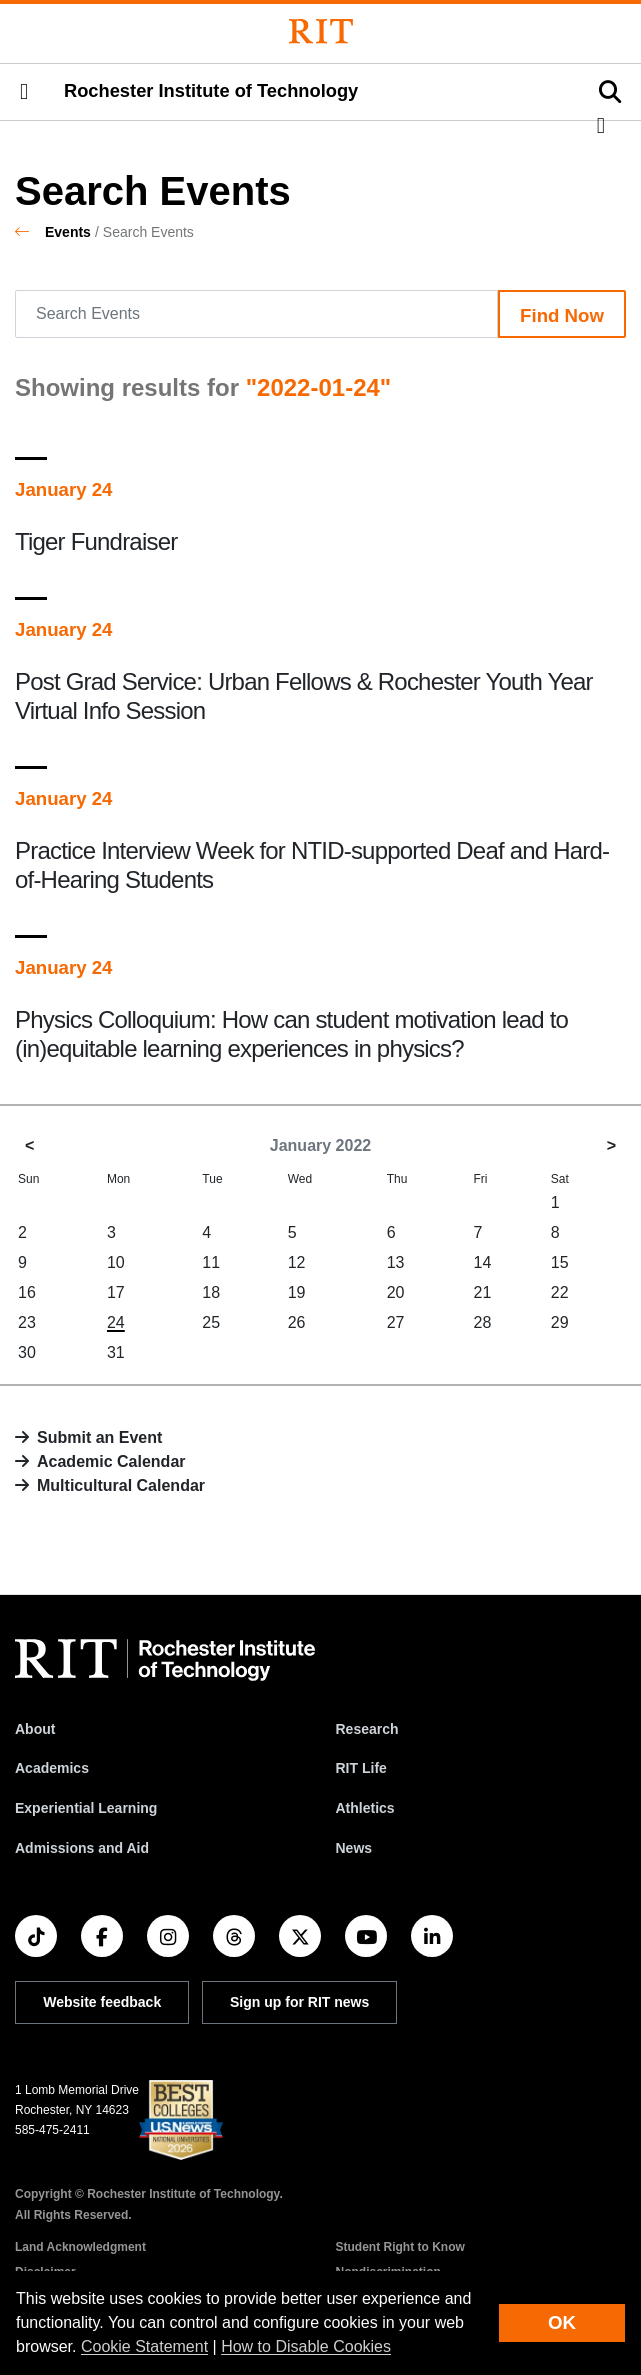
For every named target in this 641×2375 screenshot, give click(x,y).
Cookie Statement (144, 2346)
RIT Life (361, 1768)
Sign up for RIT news (299, 2002)
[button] (24, 92)
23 (27, 1322)
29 (560, 1322)
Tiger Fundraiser (96, 541)
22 (560, 1292)
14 (482, 1262)
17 (116, 1292)
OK (562, 2322)
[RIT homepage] (165, 1660)
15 (560, 1262)
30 (27, 1352)
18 (211, 1292)
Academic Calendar (111, 1461)
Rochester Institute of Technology (211, 91)
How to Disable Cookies (306, 2346)
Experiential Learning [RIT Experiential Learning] (86, 1808)
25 (211, 1322)
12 (297, 1262)
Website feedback (102, 2002)
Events (68, 232)
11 (211, 1262)
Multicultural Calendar (121, 1485)
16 (27, 1292)
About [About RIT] (35, 1729)
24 (116, 1322)
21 (482, 1292)
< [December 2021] (29, 1145)
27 (396, 1322)
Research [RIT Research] (367, 1729)
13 (396, 1262)
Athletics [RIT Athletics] (365, 1808)
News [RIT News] (354, 1848)
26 (297, 1322)
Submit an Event (99, 1437)
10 (116, 1262)
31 (116, 1352)
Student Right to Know (400, 2247)
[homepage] (30, 232)
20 (396, 1292)
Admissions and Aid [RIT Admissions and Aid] (82, 1848)
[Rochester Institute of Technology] (321, 31)
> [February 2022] (611, 1145)
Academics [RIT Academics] (52, 1768)
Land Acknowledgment (80, 2247)
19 (297, 1292)
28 (482, 1322)
